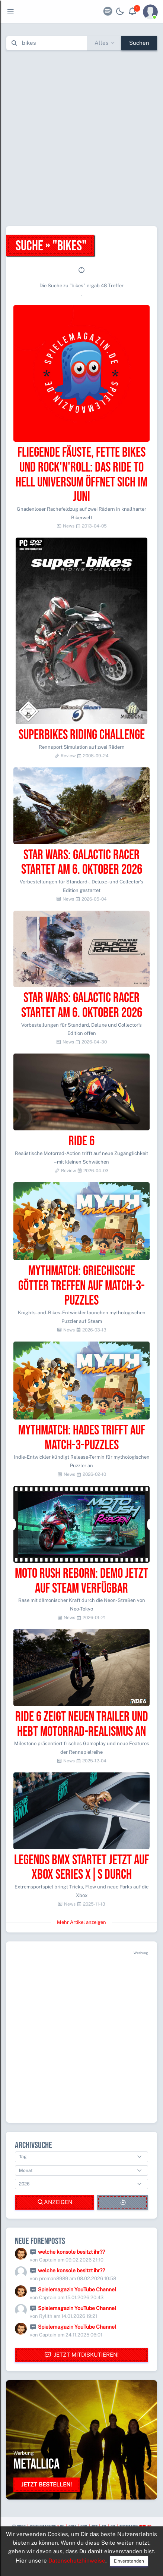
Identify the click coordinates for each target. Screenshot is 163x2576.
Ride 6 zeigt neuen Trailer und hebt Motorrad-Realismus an (81, 1724)
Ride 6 (81, 1141)
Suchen (139, 43)
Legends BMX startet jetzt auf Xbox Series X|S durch (81, 1867)
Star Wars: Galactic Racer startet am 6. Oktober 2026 (81, 862)
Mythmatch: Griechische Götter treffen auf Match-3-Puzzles (81, 1286)
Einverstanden (129, 2561)
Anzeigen (54, 2202)
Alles (102, 43)
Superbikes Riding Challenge (82, 735)
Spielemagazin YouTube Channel (77, 2289)
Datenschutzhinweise (76, 2560)
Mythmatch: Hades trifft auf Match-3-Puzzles (81, 1437)
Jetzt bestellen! (46, 2484)
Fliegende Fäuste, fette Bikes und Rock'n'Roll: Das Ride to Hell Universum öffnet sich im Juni (81, 475)
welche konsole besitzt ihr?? (71, 2252)
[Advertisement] (81, 138)
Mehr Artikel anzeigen (81, 1922)
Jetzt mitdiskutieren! (81, 2355)
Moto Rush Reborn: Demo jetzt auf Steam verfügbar (81, 1581)
